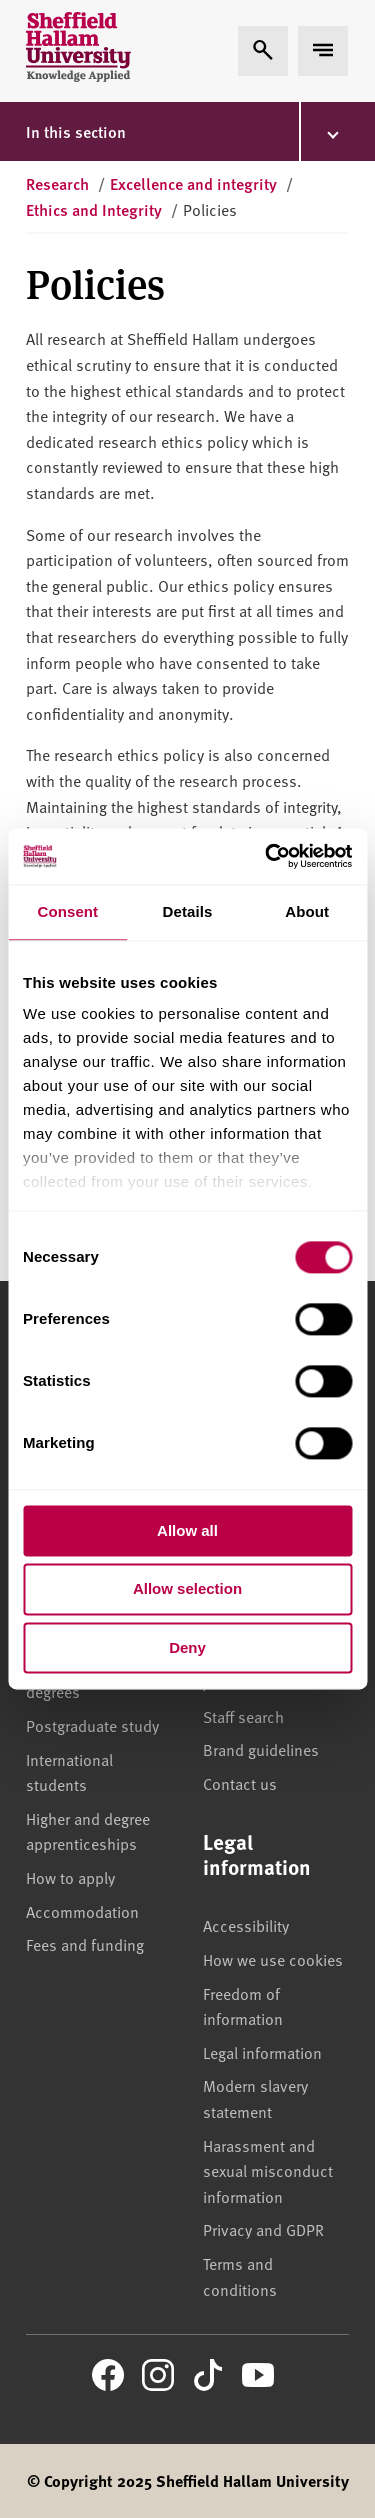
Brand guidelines (261, 1749)
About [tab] (307, 911)
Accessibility (246, 1925)
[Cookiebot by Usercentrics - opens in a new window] (267, 856)
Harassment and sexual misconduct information (268, 2170)
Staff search (243, 1716)
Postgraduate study (92, 1725)
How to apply (70, 1877)
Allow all (187, 1530)
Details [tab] (188, 911)
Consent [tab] (67, 911)
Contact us (240, 1783)
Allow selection (187, 1589)
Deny (187, 1647)
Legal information (262, 2052)
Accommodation (82, 1911)
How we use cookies (273, 1959)
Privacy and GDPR (263, 2229)
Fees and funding (85, 1944)
